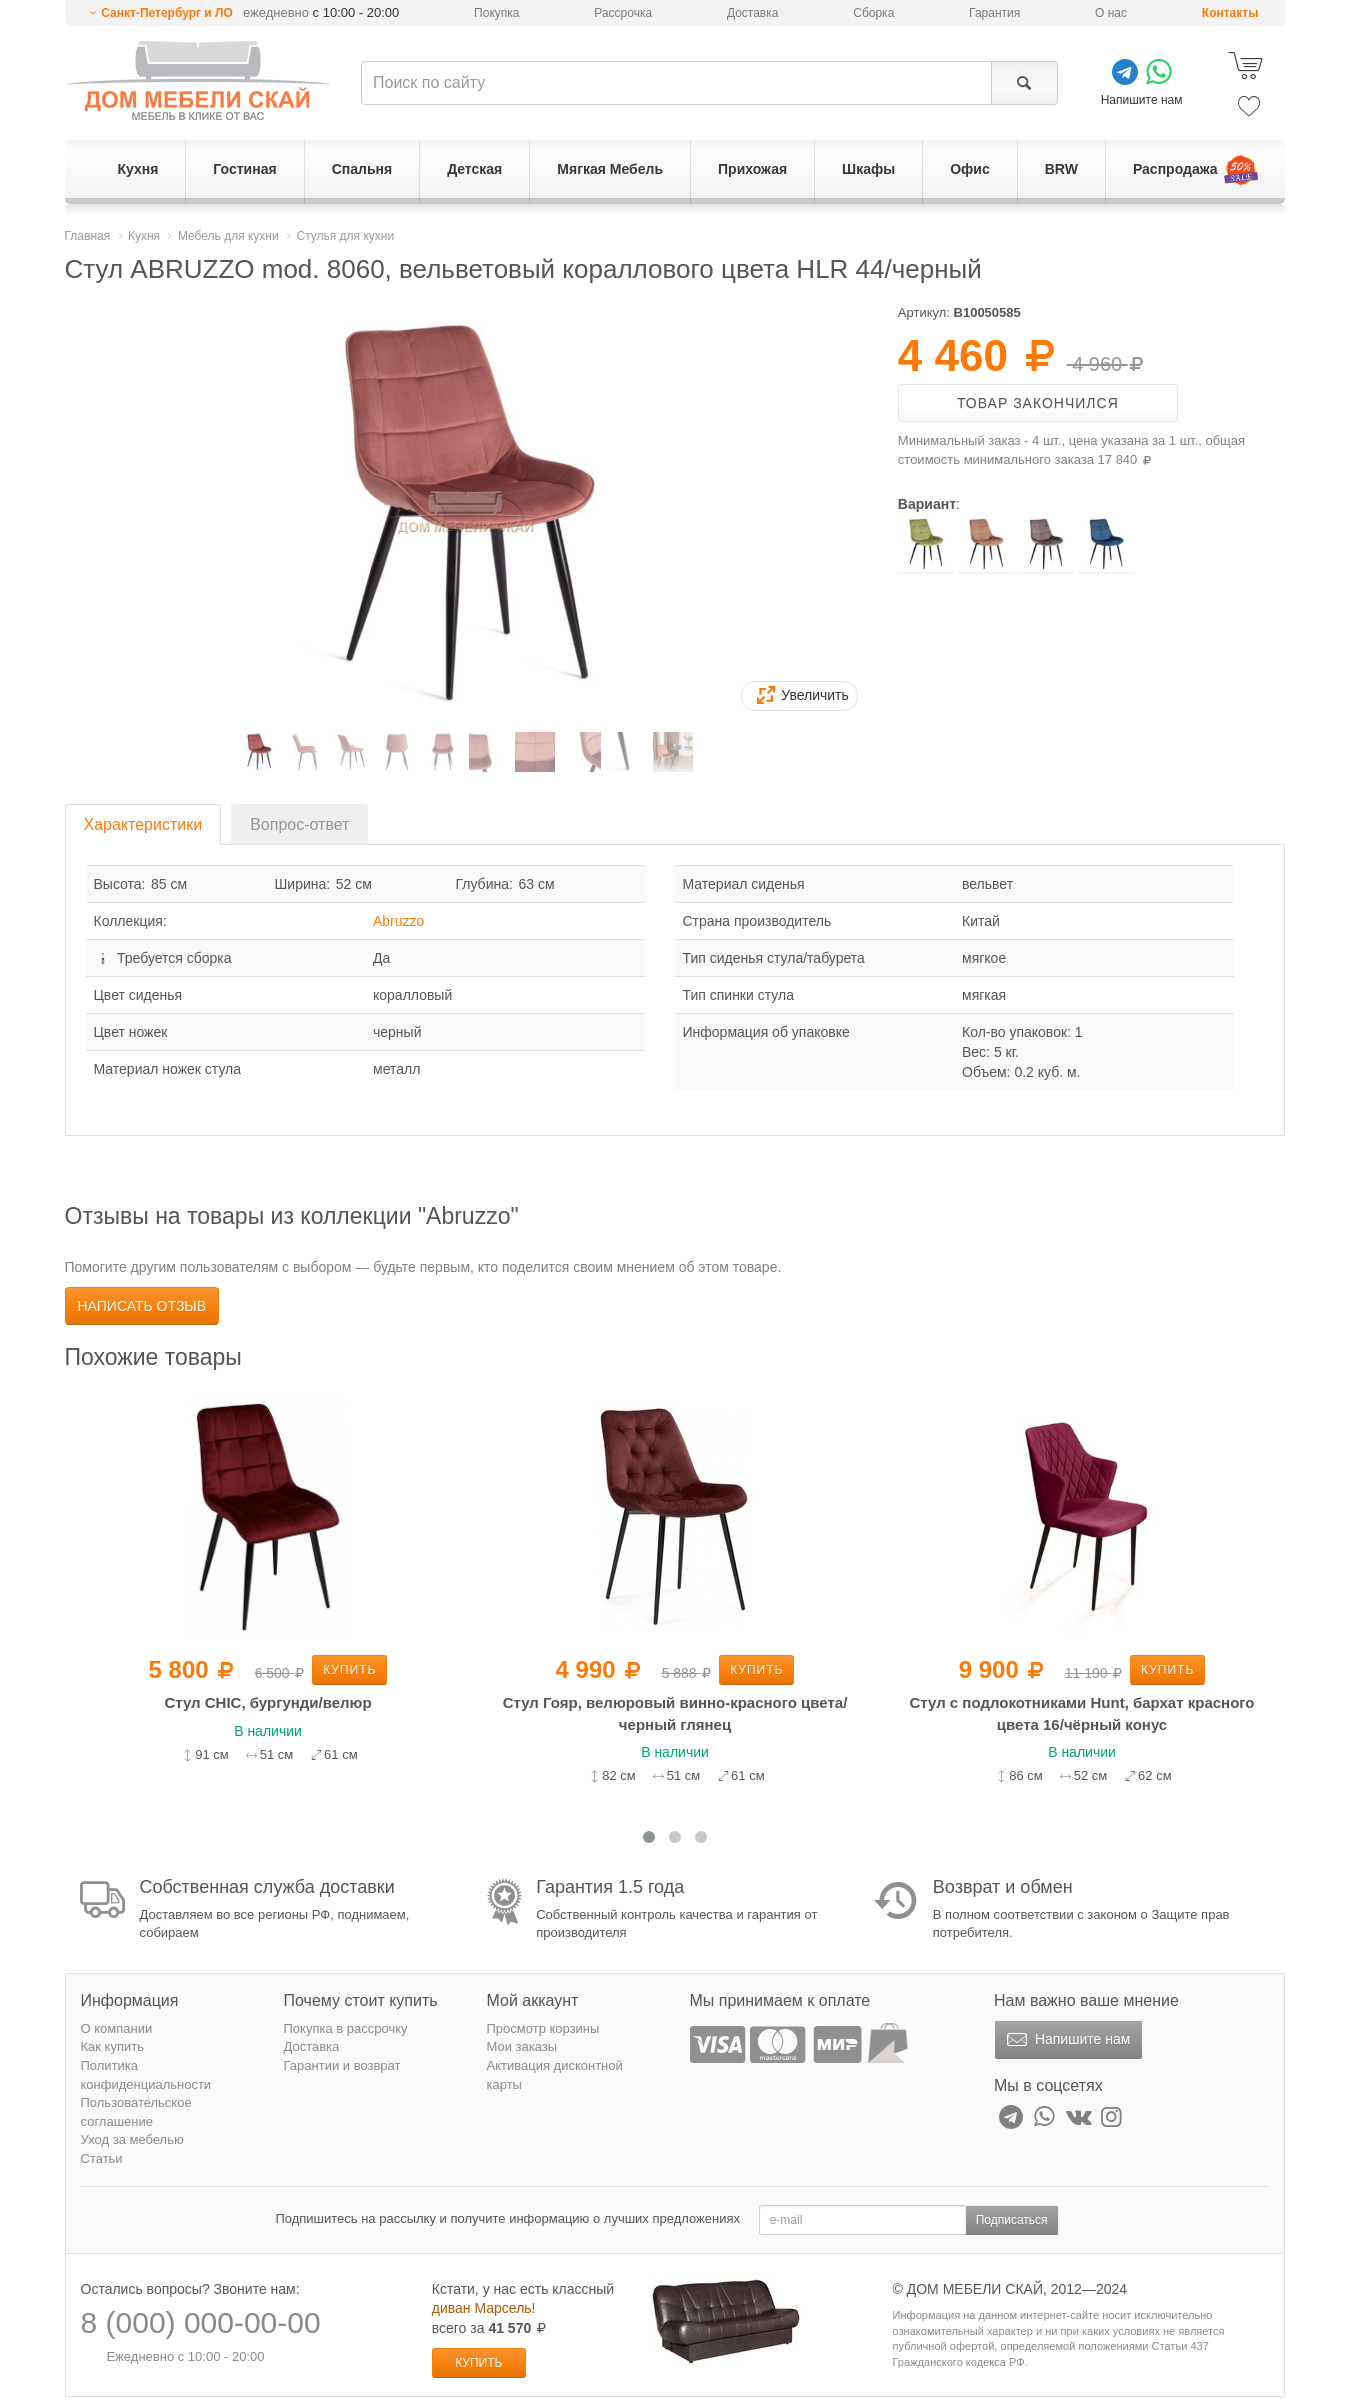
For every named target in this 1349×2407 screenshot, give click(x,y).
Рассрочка (623, 13)
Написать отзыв (142, 1306)
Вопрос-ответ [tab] (299, 824)
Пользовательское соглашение (136, 2112)
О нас (1111, 13)
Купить (349, 1670)
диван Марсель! (484, 2308)
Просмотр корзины (543, 2028)
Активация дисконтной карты (555, 2075)
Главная (88, 236)
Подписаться (1012, 2220)
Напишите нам (1066, 2040)
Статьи (102, 2158)
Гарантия (994, 13)
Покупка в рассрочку (346, 2028)
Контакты (1230, 13)
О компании (117, 2028)
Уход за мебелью (132, 2139)
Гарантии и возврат (342, 2065)
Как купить (112, 2046)
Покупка (496, 13)
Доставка (753, 13)
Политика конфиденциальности (146, 2075)
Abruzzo (398, 921)
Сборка (873, 13)
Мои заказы (522, 2046)
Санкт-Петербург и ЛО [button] (167, 13)
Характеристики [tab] (143, 824)
